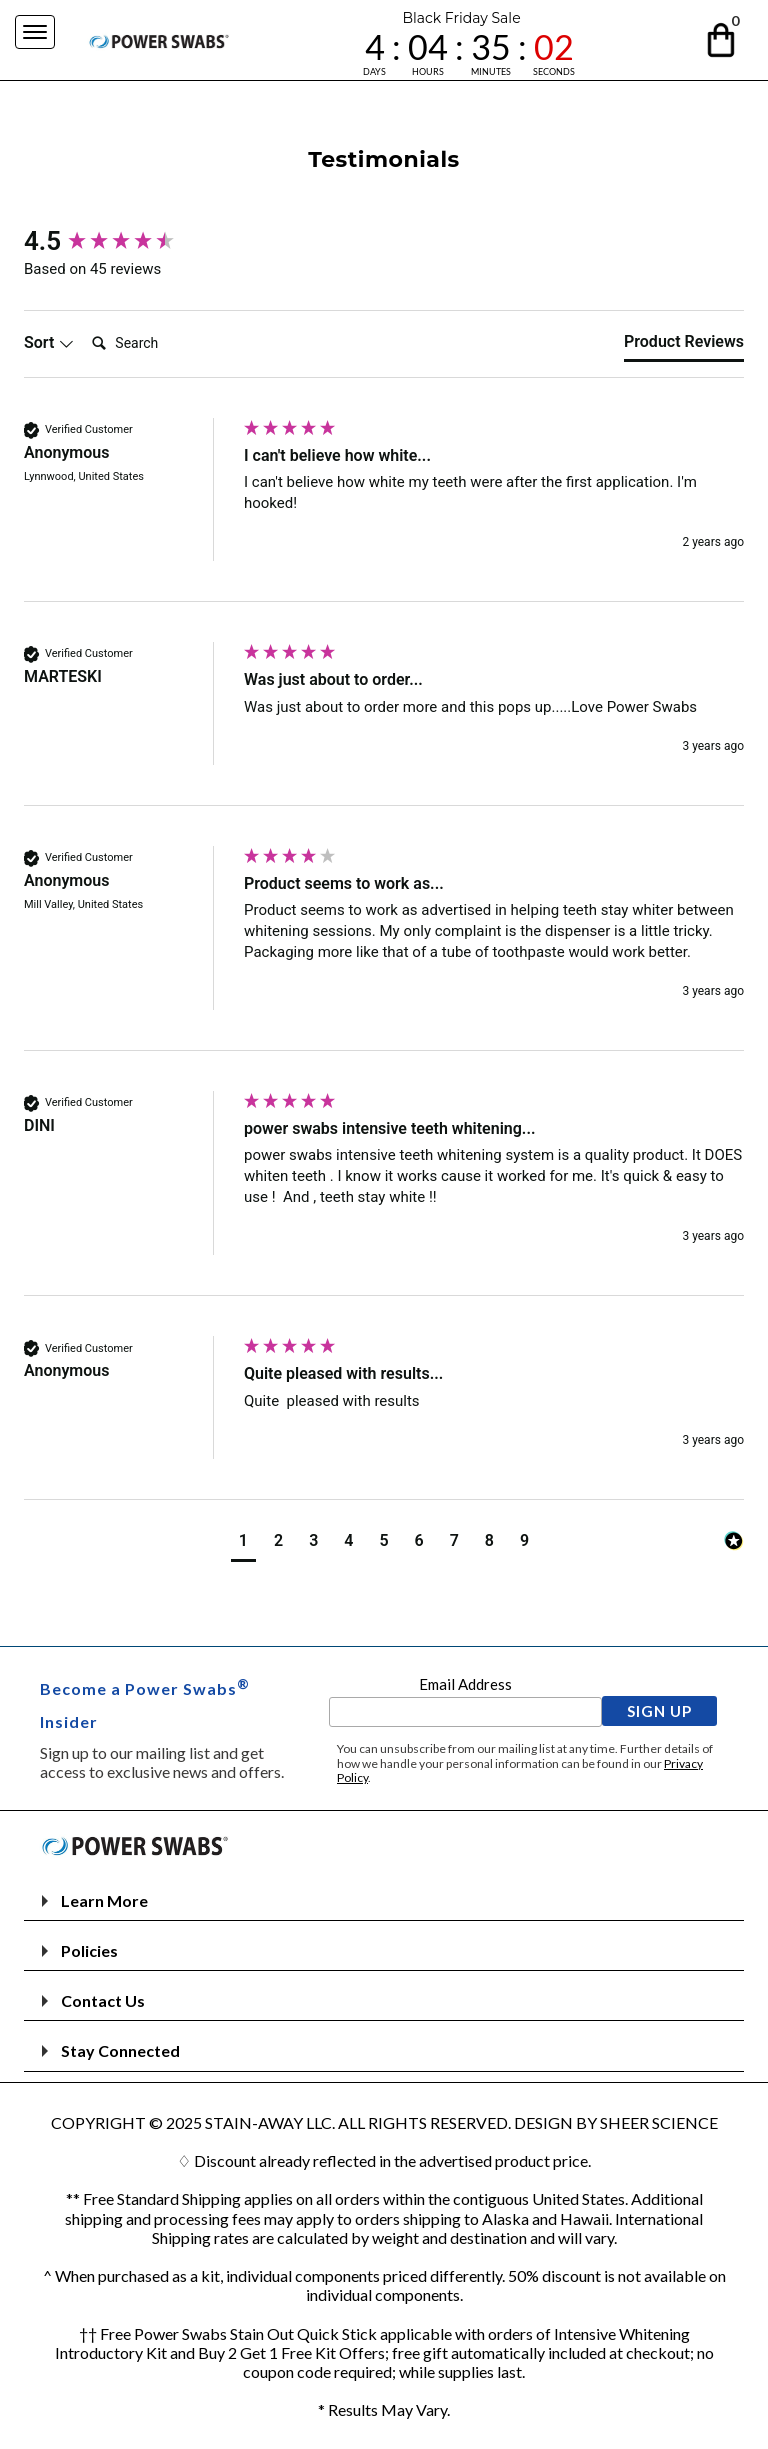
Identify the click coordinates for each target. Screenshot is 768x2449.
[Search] (164, 343)
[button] (722, 36)
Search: (83, 322)
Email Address (465, 1684)
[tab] (684, 346)
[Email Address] (465, 1712)
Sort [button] (49, 342)
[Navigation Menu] (35, 32)
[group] (129, 241)
